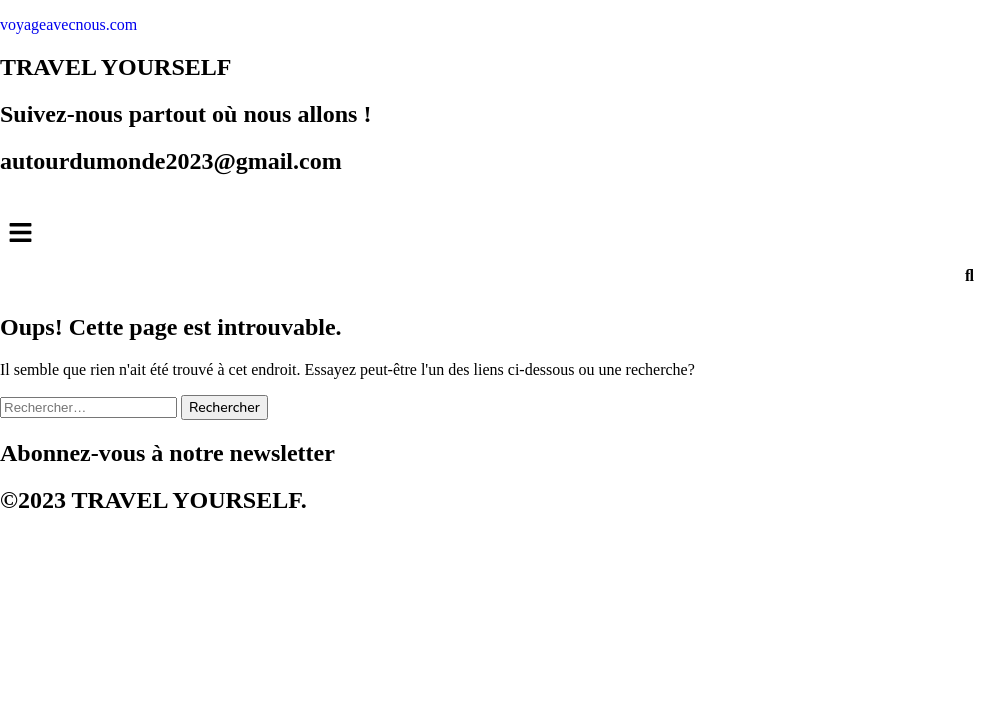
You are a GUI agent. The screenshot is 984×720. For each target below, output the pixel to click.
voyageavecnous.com (68, 24)
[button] (492, 235)
